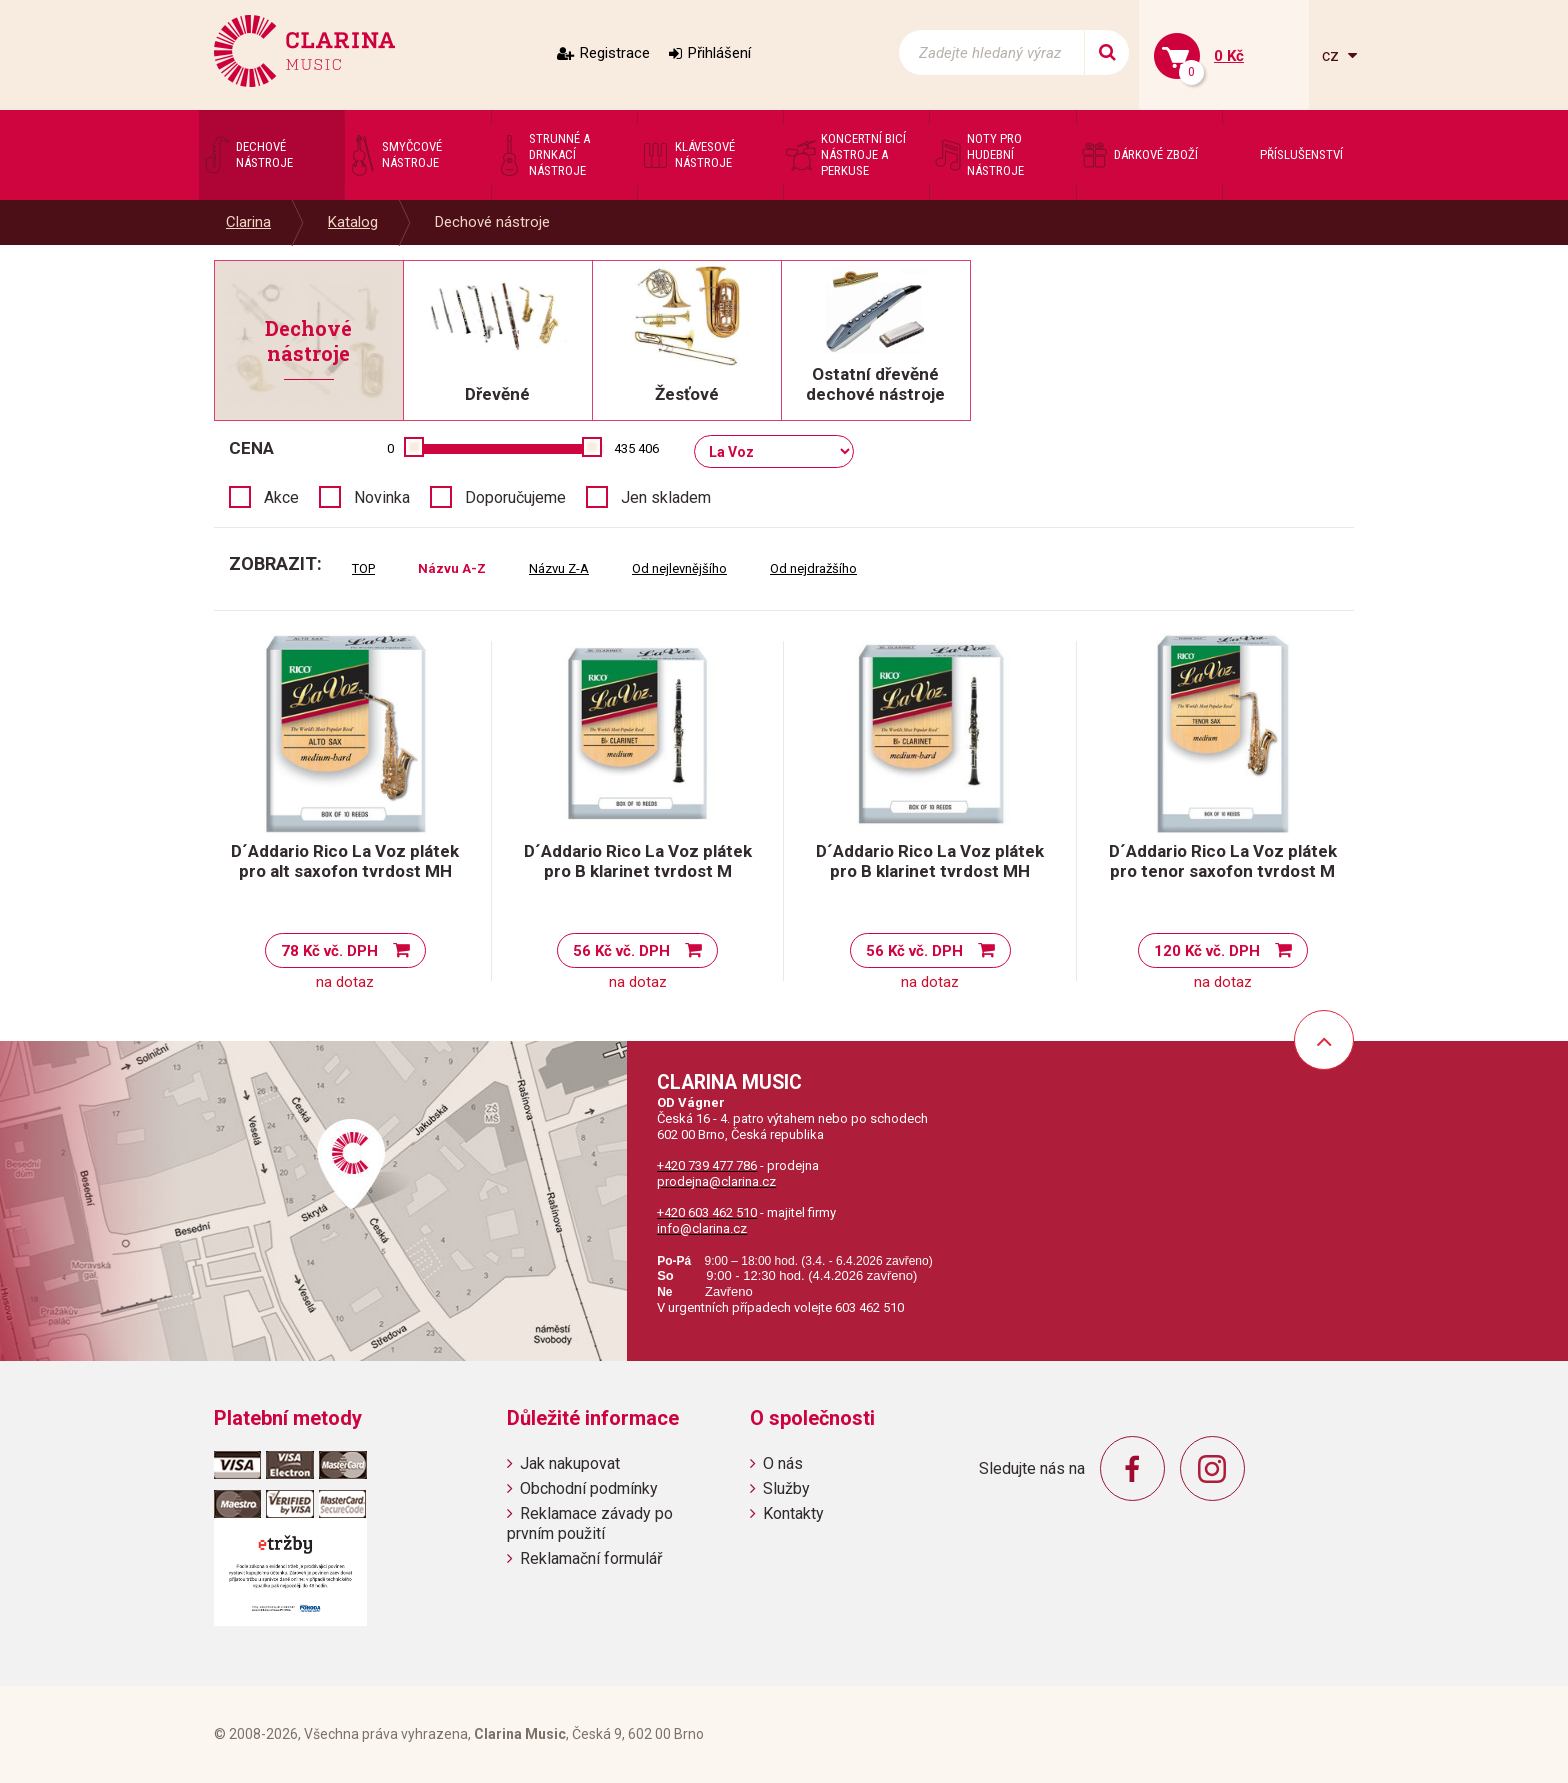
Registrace (615, 53)
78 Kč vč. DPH (329, 951)
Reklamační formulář (591, 1558)
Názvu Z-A (559, 568)
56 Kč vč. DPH (621, 951)
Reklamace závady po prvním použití (590, 1523)
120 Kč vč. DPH (1207, 951)
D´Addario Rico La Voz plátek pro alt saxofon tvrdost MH (345, 861)
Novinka (382, 497)
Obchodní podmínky (589, 1488)
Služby (786, 1488)
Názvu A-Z (452, 568)
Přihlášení (719, 53)
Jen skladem (666, 497)
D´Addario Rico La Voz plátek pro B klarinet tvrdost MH (930, 861)
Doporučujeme (515, 497)
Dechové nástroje (492, 222)
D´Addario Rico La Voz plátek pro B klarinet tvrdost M (638, 861)
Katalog (353, 222)
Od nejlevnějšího (679, 568)
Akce (281, 497)
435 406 (636, 448)
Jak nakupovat (570, 1463)
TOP (363, 568)
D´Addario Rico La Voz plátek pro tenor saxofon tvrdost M (1223, 861)
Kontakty (793, 1513)
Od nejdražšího (813, 568)
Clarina (248, 222)
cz (1332, 55)
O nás (783, 1463)
